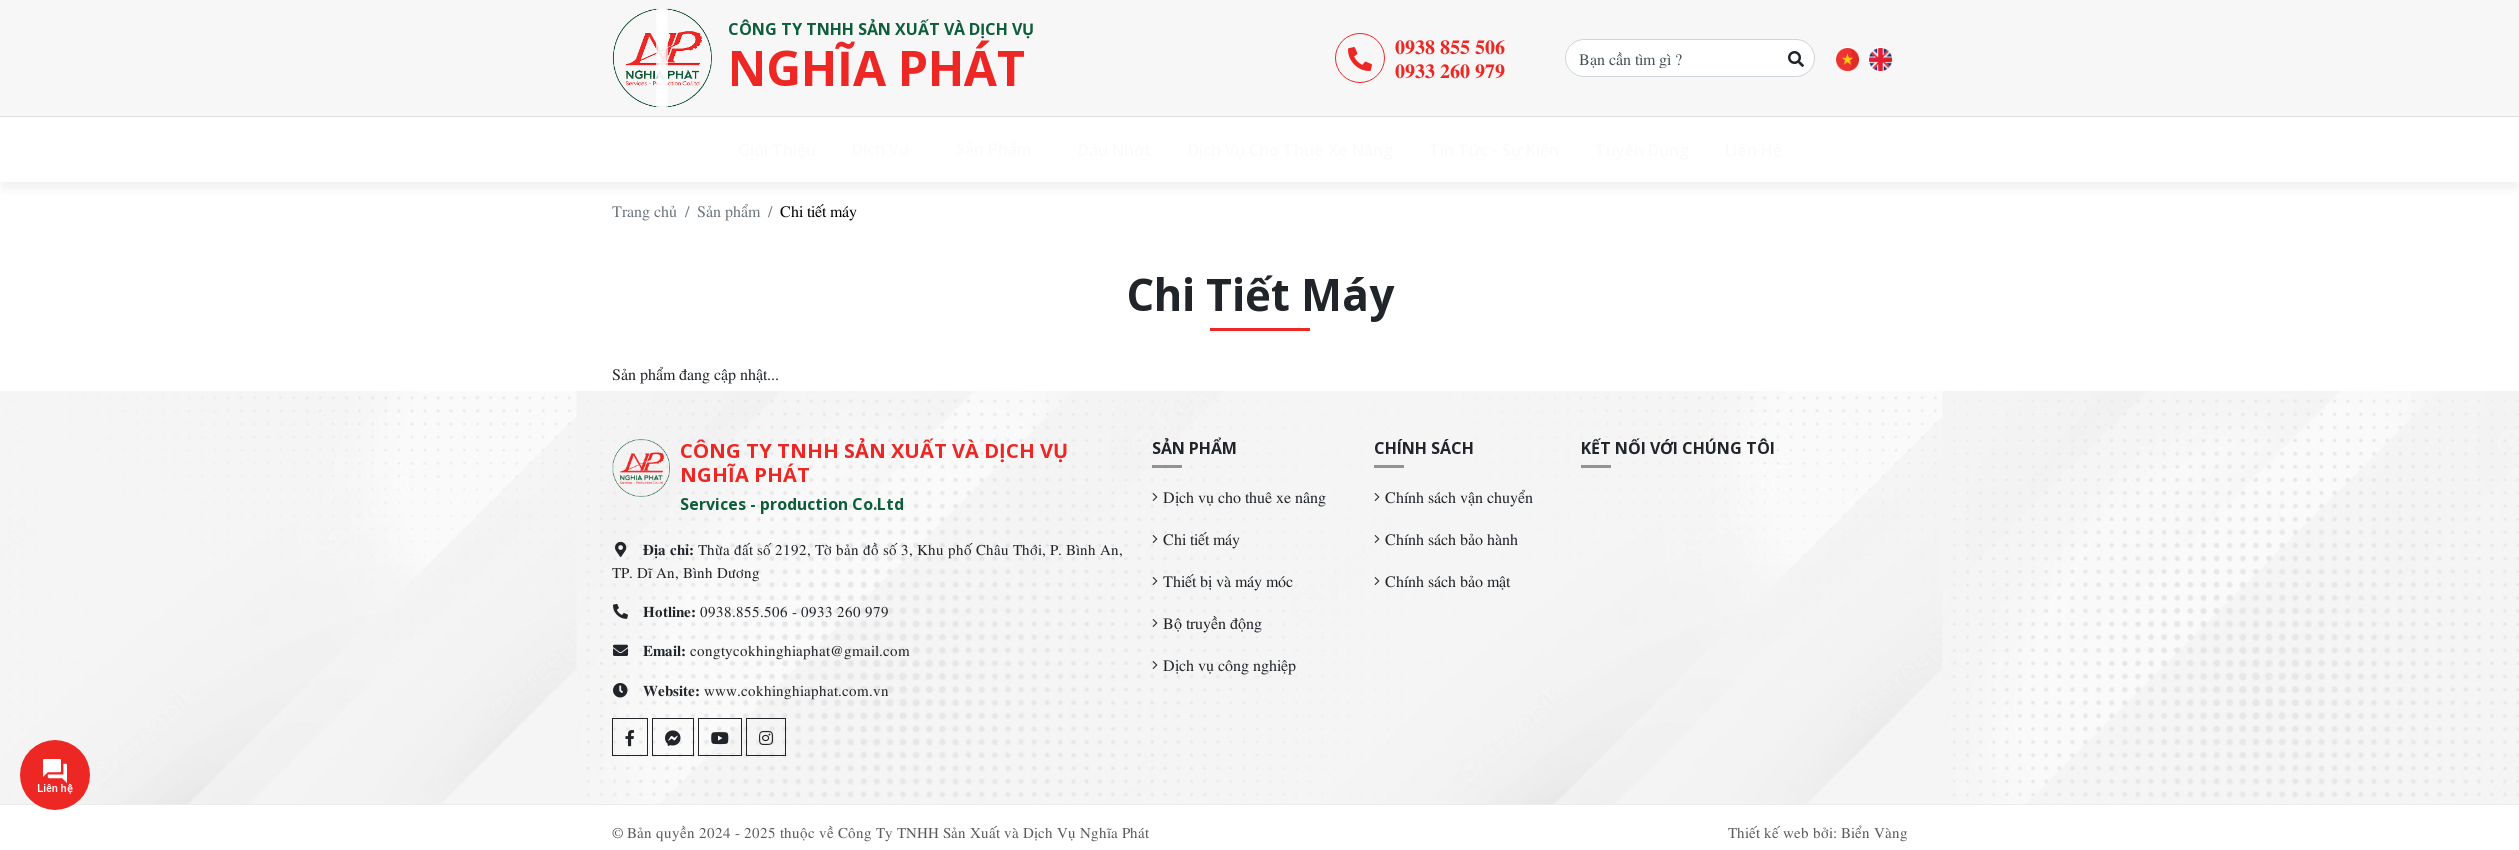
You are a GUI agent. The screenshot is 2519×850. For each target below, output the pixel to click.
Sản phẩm (728, 210)
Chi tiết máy (1201, 538)
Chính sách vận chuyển (1459, 496)
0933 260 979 (1450, 69)
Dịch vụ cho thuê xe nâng (1244, 496)
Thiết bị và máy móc (1228, 580)
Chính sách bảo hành (1451, 538)
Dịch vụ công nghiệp (1229, 664)
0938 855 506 (1450, 45)
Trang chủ (644, 210)
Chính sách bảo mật (1447, 580)
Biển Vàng (1874, 831)
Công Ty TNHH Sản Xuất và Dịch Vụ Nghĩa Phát (993, 831)
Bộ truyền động (1212, 622)
